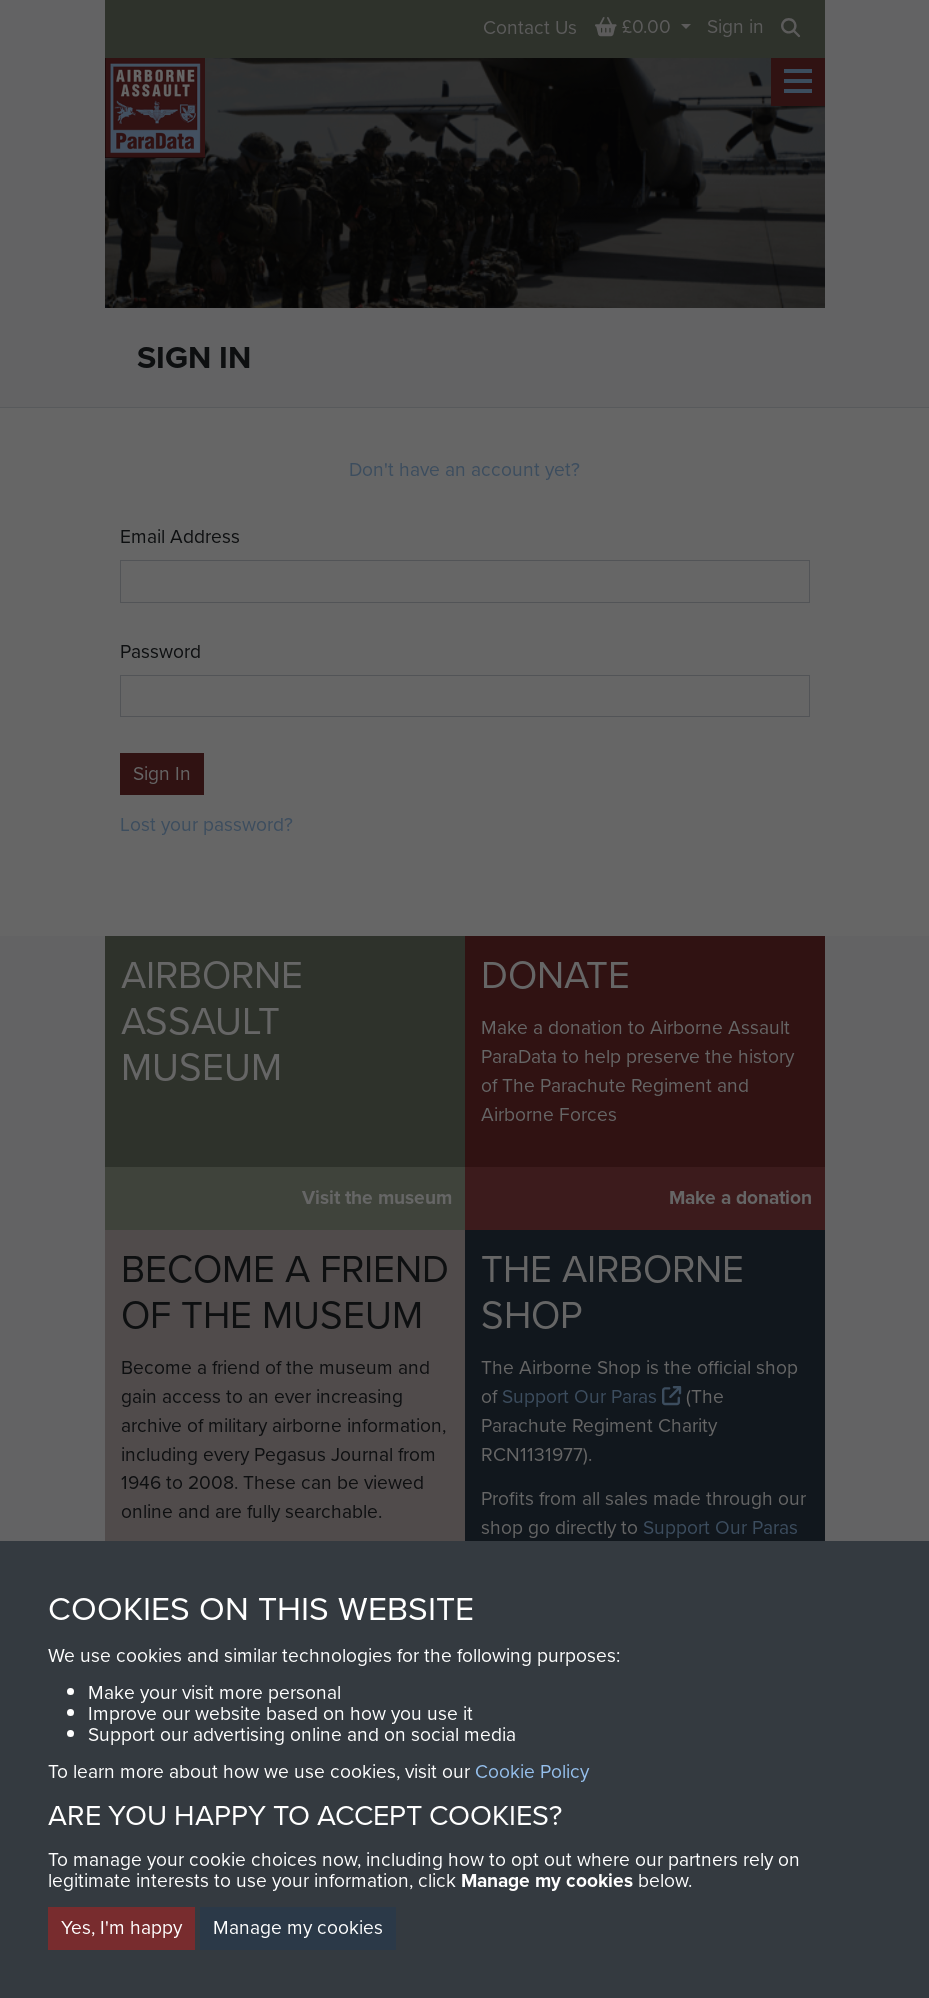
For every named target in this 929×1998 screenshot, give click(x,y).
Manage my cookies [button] (298, 1927)
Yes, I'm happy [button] (121, 1927)
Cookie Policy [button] (532, 1771)
